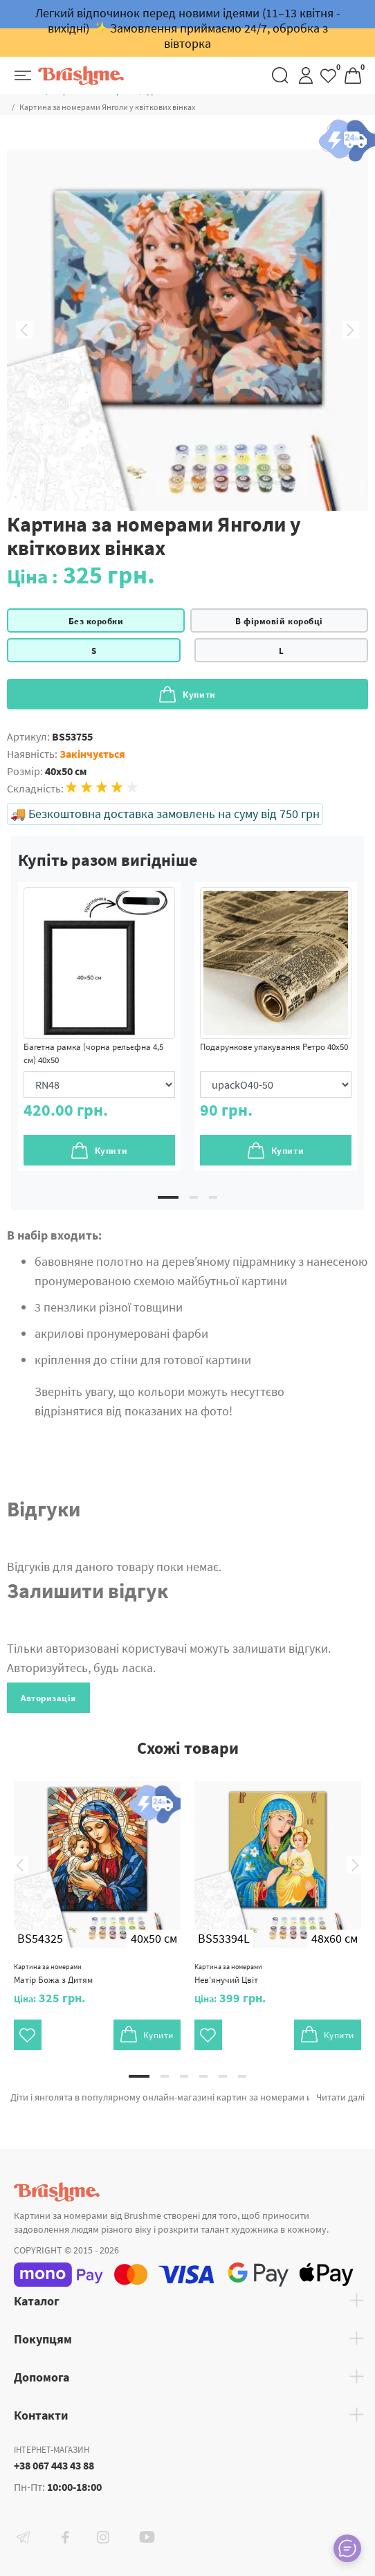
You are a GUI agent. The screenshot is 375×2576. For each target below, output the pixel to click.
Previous (24, 330)
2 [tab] (194, 1197)
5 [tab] (223, 2076)
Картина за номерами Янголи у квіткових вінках (107, 107)
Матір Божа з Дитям (53, 1974)
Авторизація (48, 1698)
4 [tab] (203, 2076)
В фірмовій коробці (278, 621)
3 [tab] (213, 1197)
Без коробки (96, 621)
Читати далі (340, 2097)
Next (351, 330)
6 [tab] (242, 2076)
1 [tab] (168, 1197)
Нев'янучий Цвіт (228, 1974)
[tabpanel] (99, 1026)
